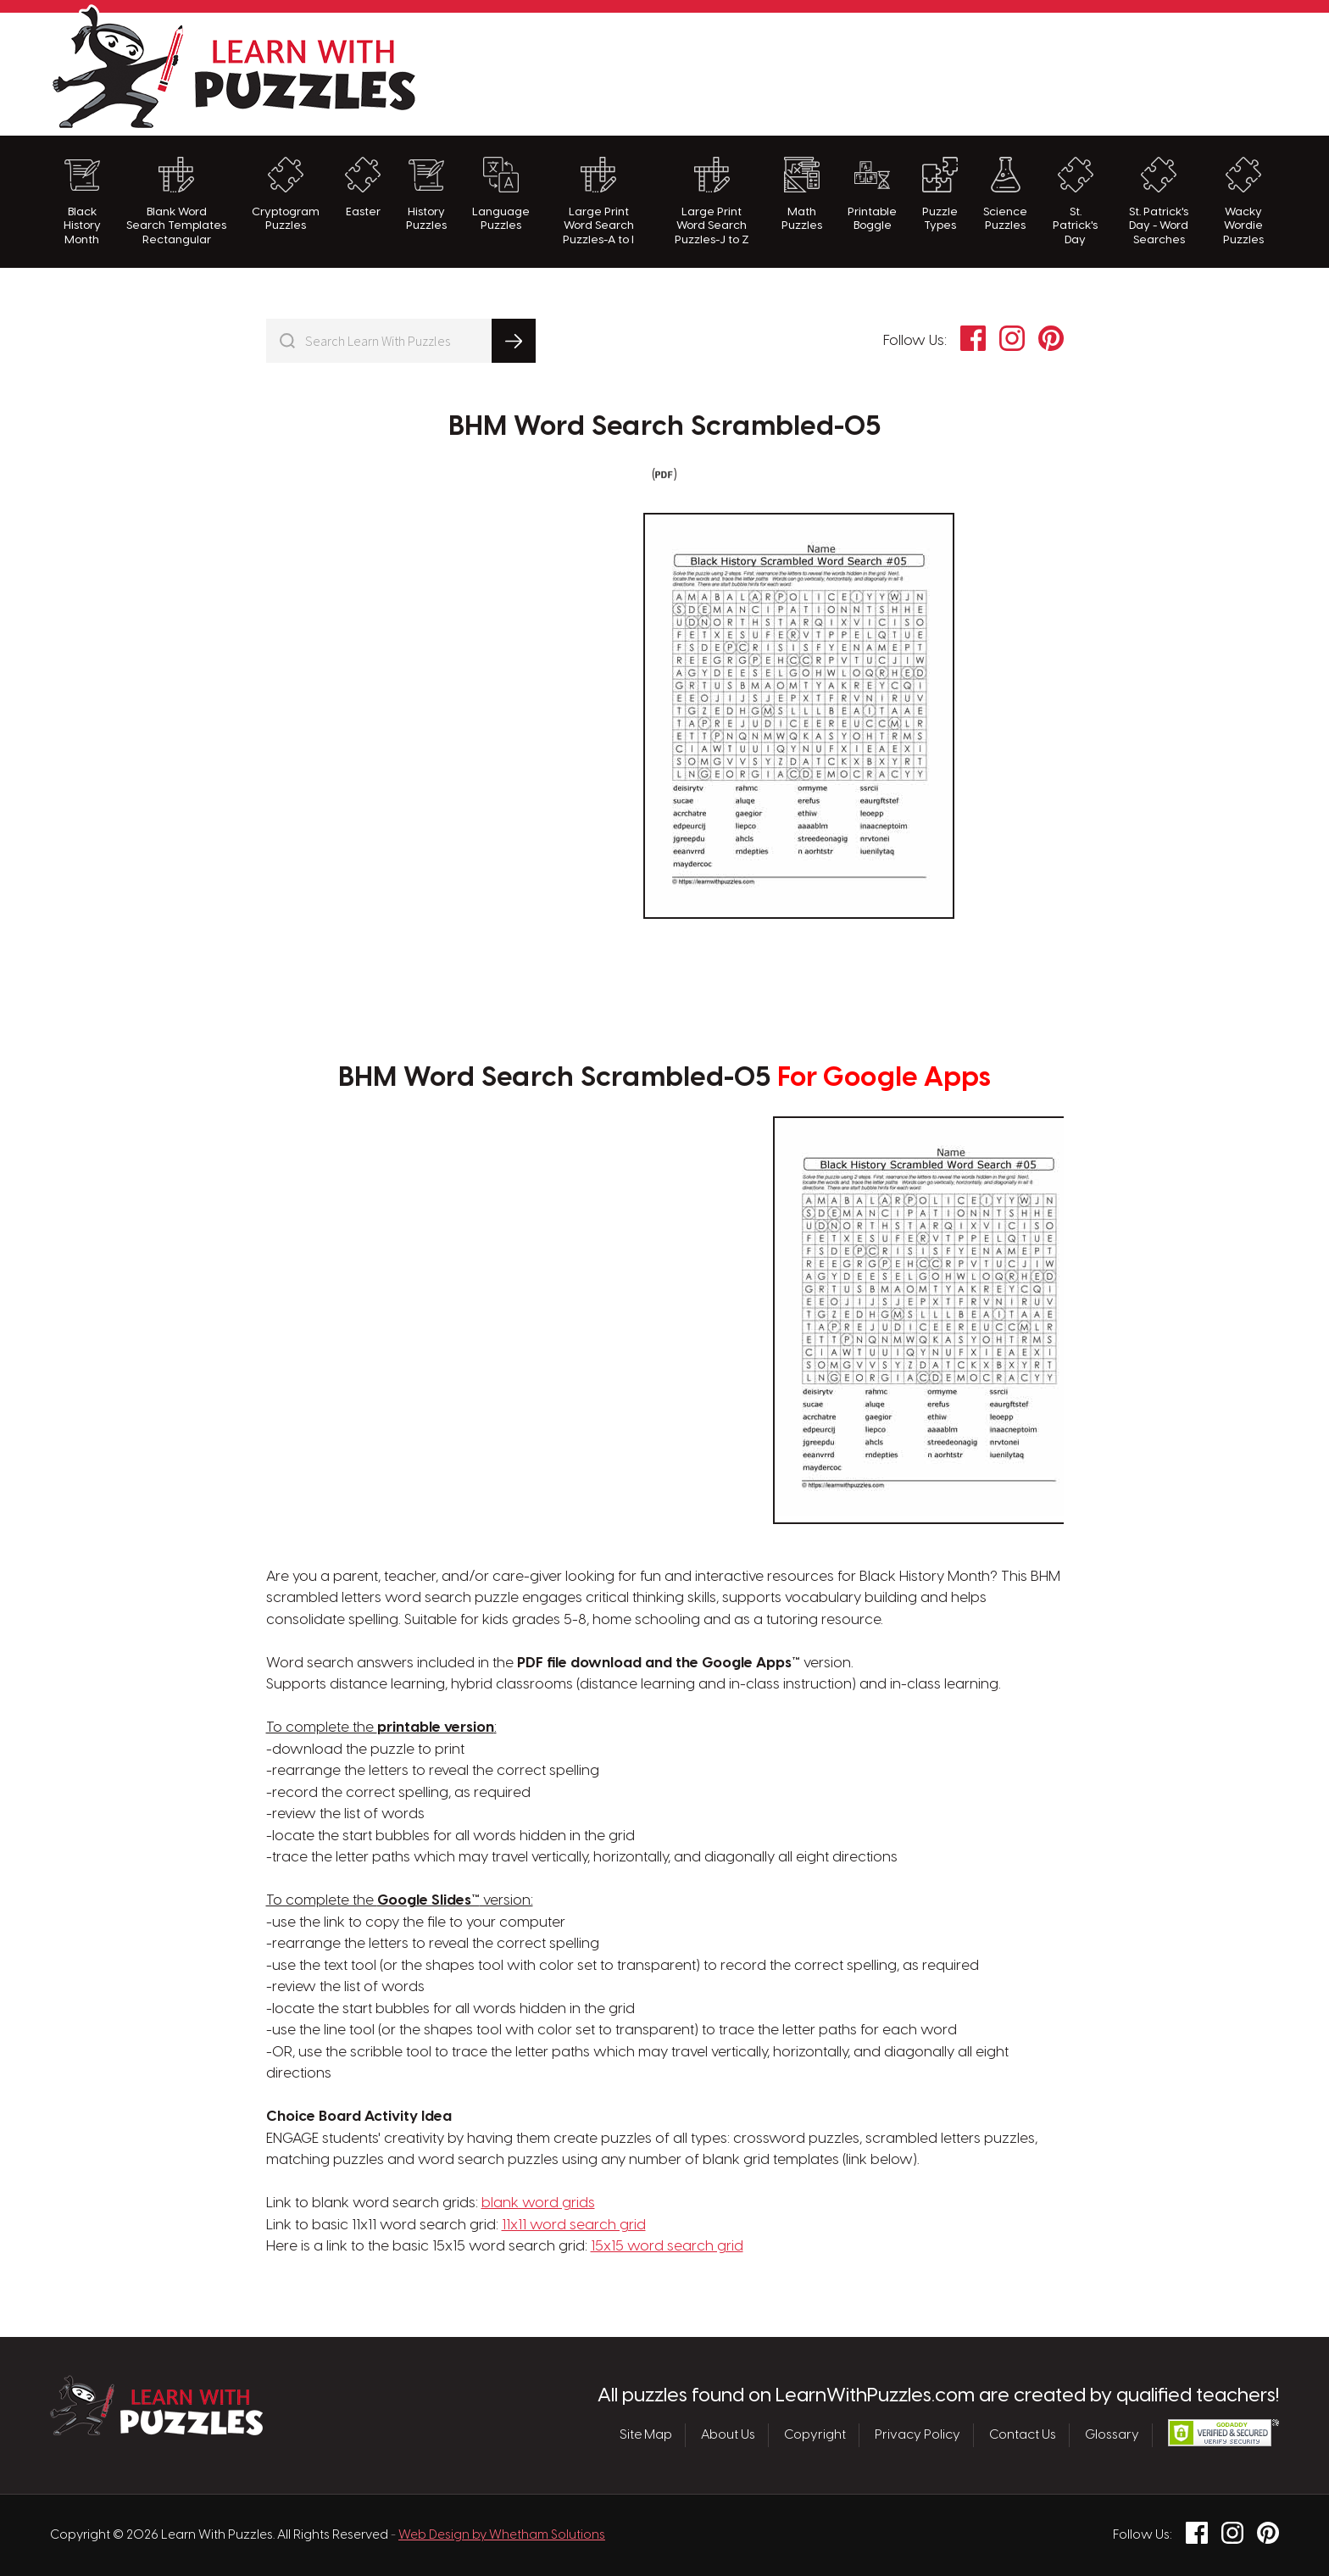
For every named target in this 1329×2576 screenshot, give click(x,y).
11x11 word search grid (574, 2225)
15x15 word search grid (667, 2246)
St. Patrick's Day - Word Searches (1158, 201)
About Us (728, 2435)
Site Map (646, 2435)
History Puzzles (426, 194)
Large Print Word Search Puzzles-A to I (598, 201)
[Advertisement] (970, 72)
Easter (363, 187)
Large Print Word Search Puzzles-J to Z (712, 201)
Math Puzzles (801, 194)
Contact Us (1022, 2435)
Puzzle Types (940, 194)
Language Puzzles (501, 194)
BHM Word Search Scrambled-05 (664, 427)
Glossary (1112, 2435)
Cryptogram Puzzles (286, 194)
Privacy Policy (917, 2435)
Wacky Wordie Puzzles (1243, 201)
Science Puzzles (1005, 194)
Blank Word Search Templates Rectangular (176, 201)
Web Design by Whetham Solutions (501, 2535)
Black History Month (82, 201)
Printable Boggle (872, 194)
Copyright (815, 2435)
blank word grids (538, 2203)
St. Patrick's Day (1075, 201)
